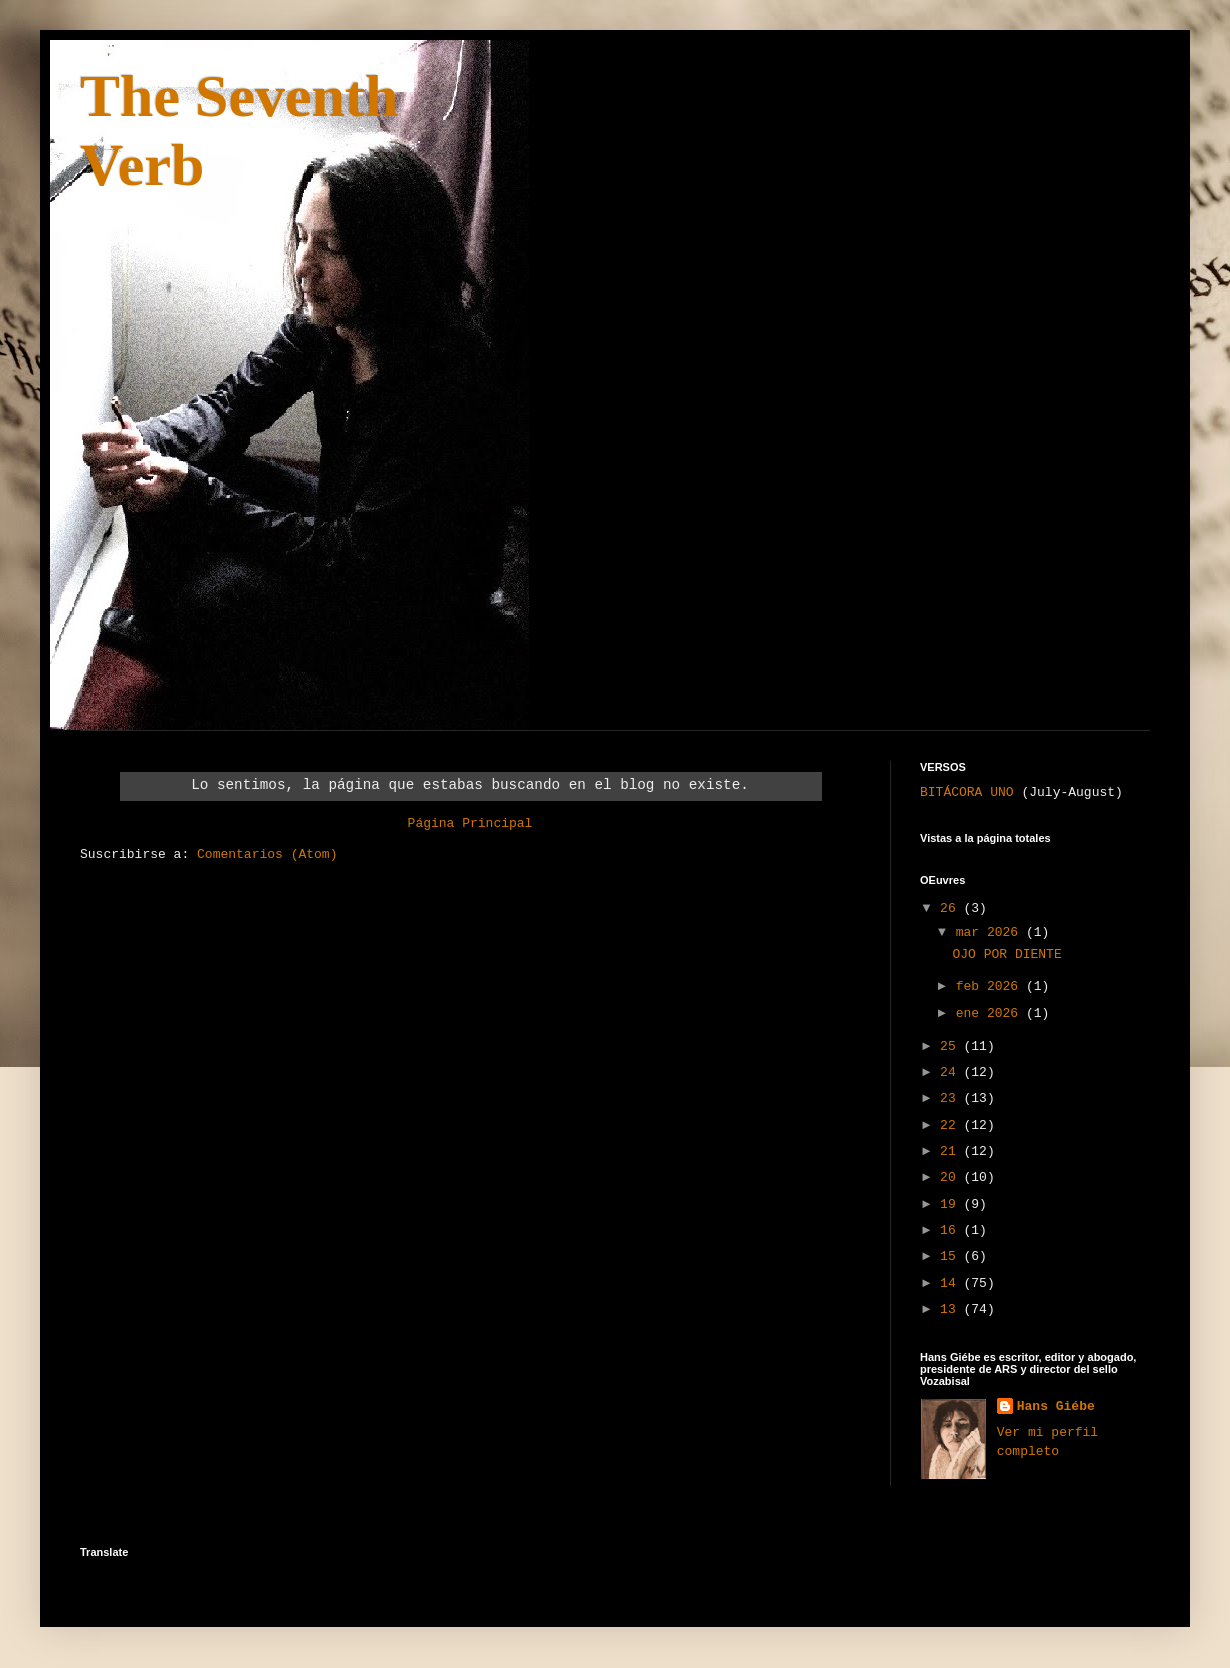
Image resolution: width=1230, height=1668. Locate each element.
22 (951, 1125)
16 (951, 1230)
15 (951, 1256)
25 (951, 1046)
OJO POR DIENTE (1006, 954)
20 (951, 1177)
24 (951, 1072)
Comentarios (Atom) (267, 854)
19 (951, 1204)
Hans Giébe (1056, 1406)
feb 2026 (991, 986)
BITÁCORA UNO (967, 792)
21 (951, 1151)
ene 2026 (991, 1013)
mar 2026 (991, 932)
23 (951, 1098)
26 (951, 908)
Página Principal (470, 823)
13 (951, 1309)
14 (951, 1283)
